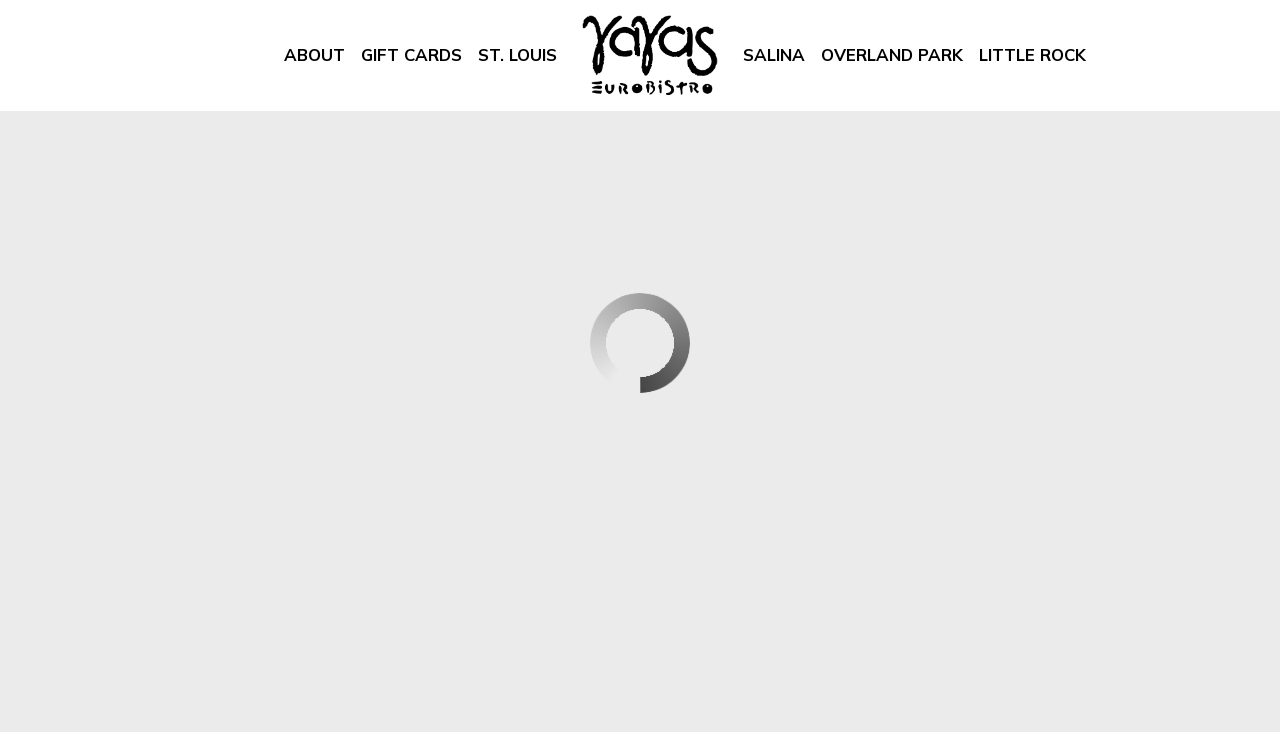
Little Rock (1028, 55)
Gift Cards (411, 55)
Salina (770, 55)
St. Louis (513, 55)
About (314, 55)
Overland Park (888, 55)
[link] (649, 55)
